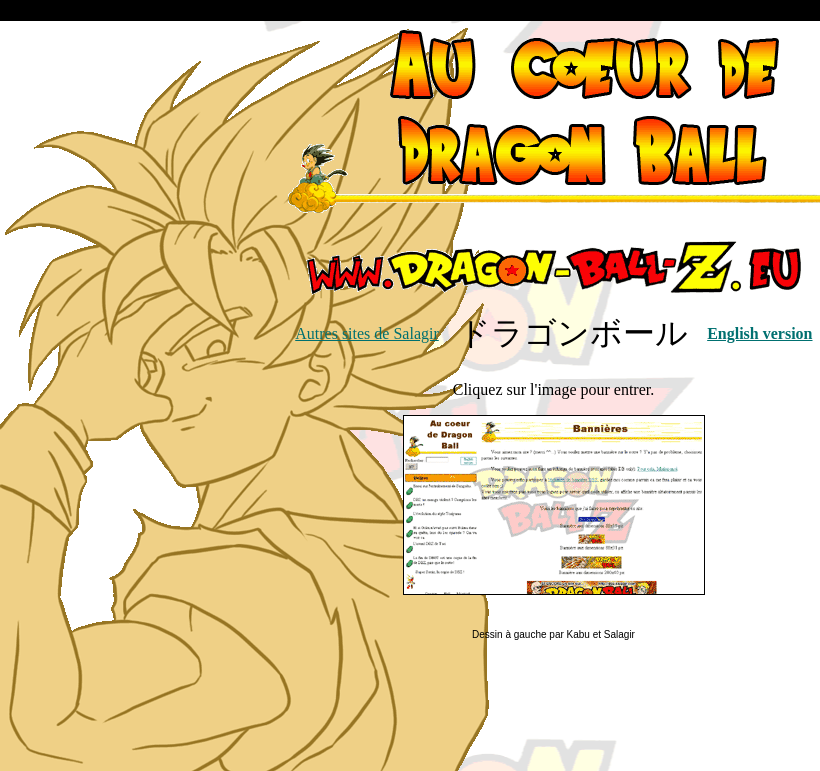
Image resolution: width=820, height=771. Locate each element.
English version (759, 333)
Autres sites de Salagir (367, 333)
